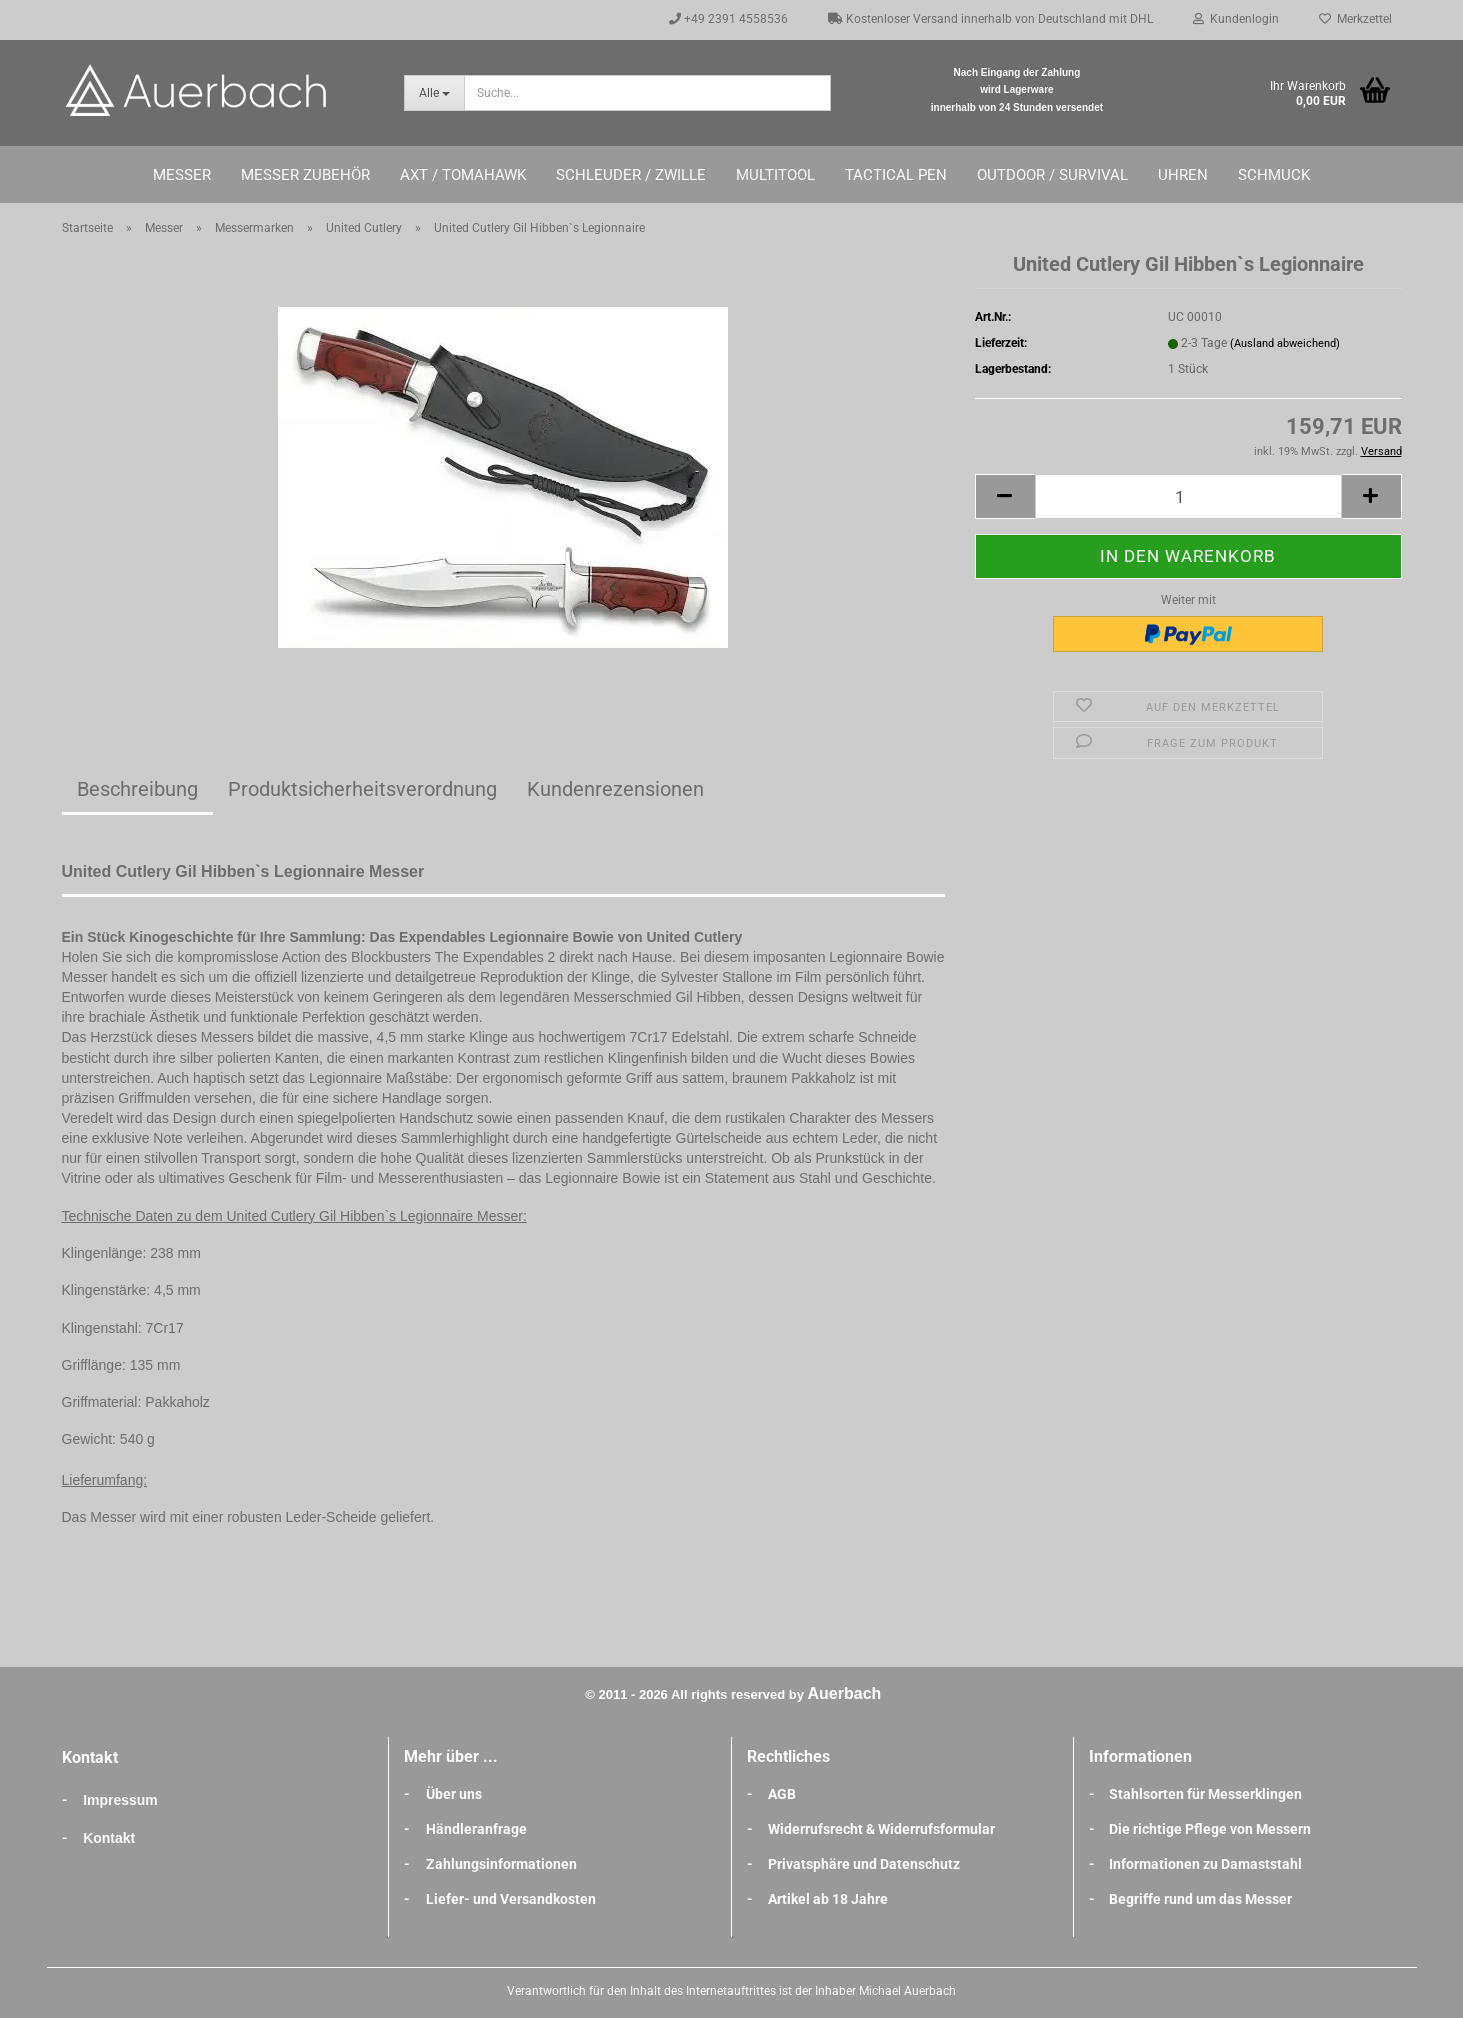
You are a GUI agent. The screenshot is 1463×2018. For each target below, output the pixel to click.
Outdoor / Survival (1052, 175)
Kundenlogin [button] (1236, 19)
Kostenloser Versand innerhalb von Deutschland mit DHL (990, 19)
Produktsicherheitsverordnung (362, 789)
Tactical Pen (896, 175)
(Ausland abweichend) (1285, 343)
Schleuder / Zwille (631, 175)
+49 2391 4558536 (728, 19)
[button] (1005, 496)
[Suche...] (434, 93)
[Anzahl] (1188, 496)
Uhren (1183, 175)
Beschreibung (137, 789)
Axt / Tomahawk (463, 175)
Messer (182, 175)
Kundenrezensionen (615, 789)
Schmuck (1274, 175)
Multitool (775, 175)
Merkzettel (1355, 19)
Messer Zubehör (305, 175)
